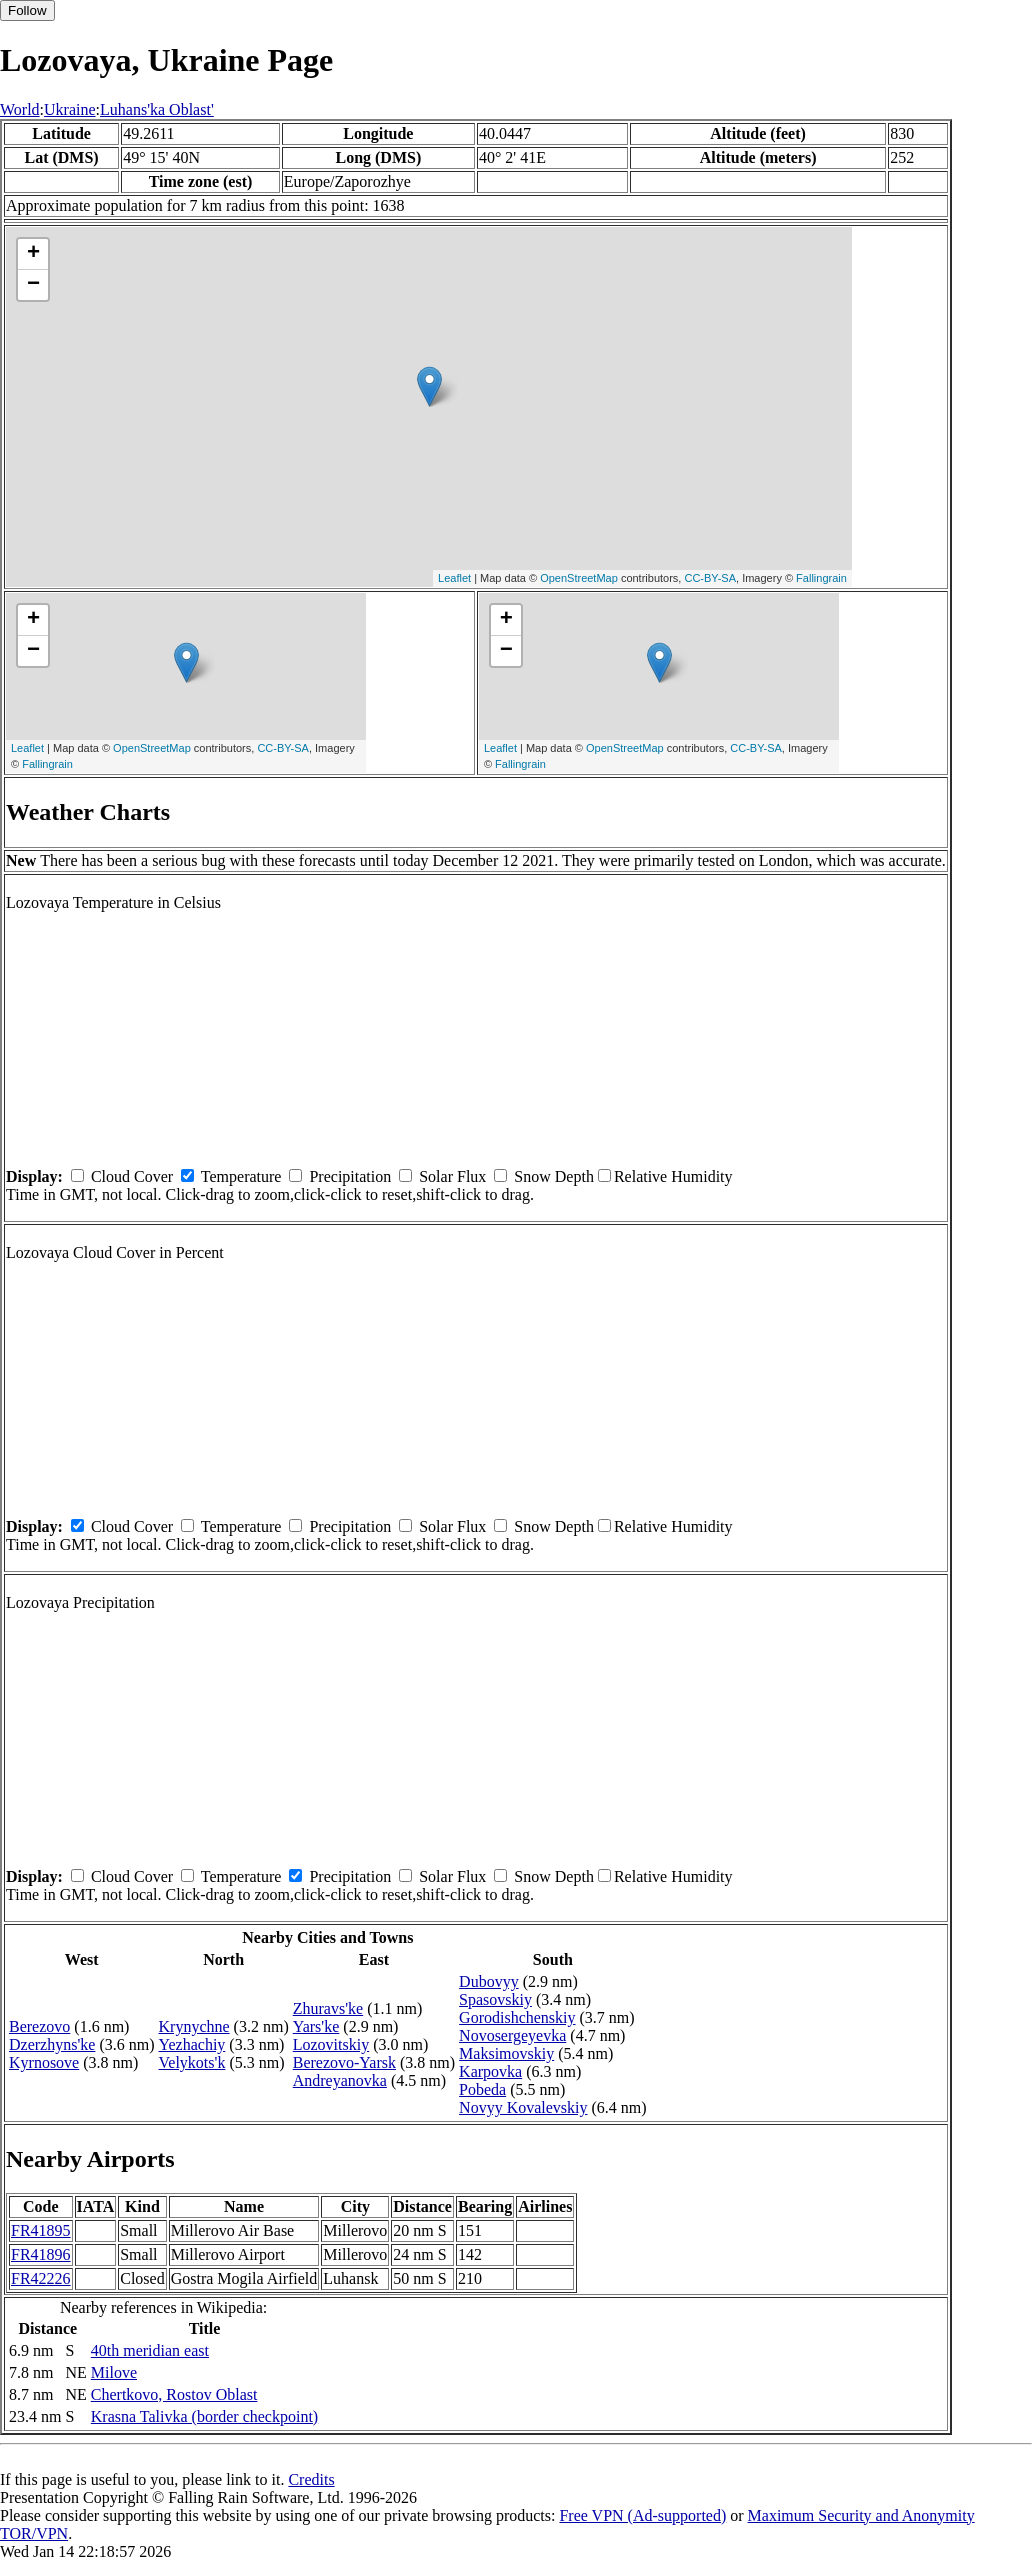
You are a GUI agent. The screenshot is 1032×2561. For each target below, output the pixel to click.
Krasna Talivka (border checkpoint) (204, 2416)
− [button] (33, 285)
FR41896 (41, 2254)
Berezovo (39, 2026)
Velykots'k (192, 2062)
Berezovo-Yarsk (344, 2062)
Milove (114, 2372)
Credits (311, 2479)
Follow (27, 10)
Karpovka (490, 2071)
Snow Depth (554, 1176)
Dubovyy (489, 1981)
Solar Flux (452, 1176)
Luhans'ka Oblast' (157, 109)
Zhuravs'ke (328, 2008)
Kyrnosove (44, 2062)
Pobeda (482, 2089)
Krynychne (194, 2026)
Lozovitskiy (331, 2044)
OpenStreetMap (579, 578)
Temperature (241, 1176)
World (20, 109)
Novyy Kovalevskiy (523, 2107)
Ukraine (70, 109)
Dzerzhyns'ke (52, 2044)
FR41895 (41, 2230)
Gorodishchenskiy (517, 2017)
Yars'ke (316, 2026)
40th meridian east (150, 2350)
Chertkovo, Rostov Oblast (174, 2394)
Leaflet (454, 578)
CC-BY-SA (710, 578)
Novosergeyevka (512, 2035)
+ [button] (33, 254)
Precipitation (350, 1176)
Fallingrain (821, 578)
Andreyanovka (340, 2080)
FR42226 (41, 2278)
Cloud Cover (132, 1176)
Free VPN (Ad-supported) (642, 2515)
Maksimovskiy (506, 2053)
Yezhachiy (192, 2044)
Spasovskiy (495, 1999)
